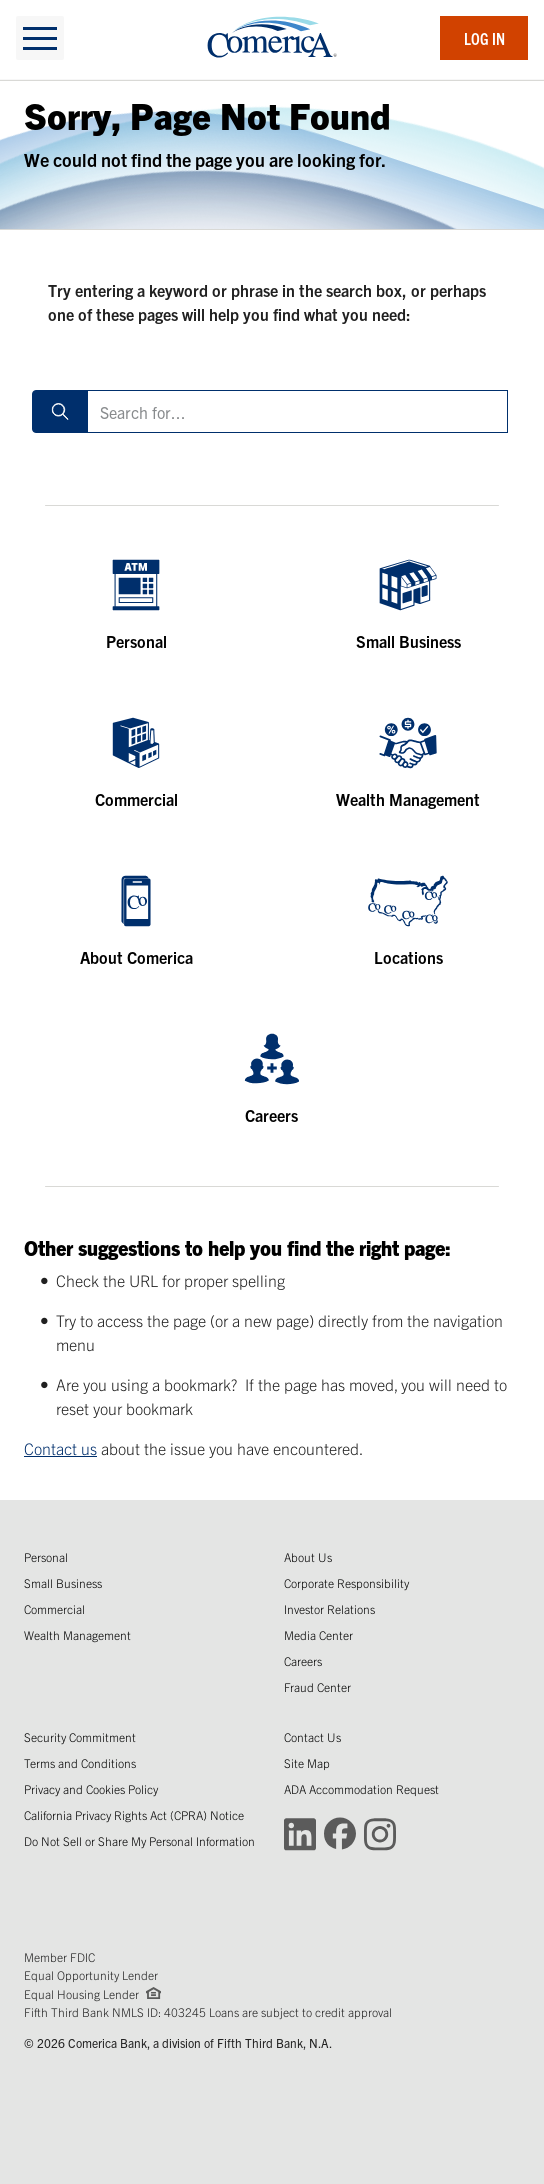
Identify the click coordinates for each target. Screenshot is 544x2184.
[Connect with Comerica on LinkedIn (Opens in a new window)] (300, 1832)
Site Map (307, 1762)
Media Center (318, 1634)
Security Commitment (80, 1736)
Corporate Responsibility (346, 1582)
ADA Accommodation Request (361, 1788)
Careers (303, 1660)
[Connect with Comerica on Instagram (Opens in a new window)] (380, 1832)
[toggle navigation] (40, 38)
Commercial (54, 1608)
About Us (308, 1556)
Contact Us (312, 1736)
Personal (46, 1556)
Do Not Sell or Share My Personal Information (139, 1840)
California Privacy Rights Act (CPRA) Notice (134, 1814)
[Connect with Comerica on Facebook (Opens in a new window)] (340, 1832)
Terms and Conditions (80, 1762)
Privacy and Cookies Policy (91, 1788)
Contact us (60, 1448)
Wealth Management (77, 1634)
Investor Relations (329, 1608)
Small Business (63, 1582)
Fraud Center (317, 1686)
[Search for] (297, 411)
